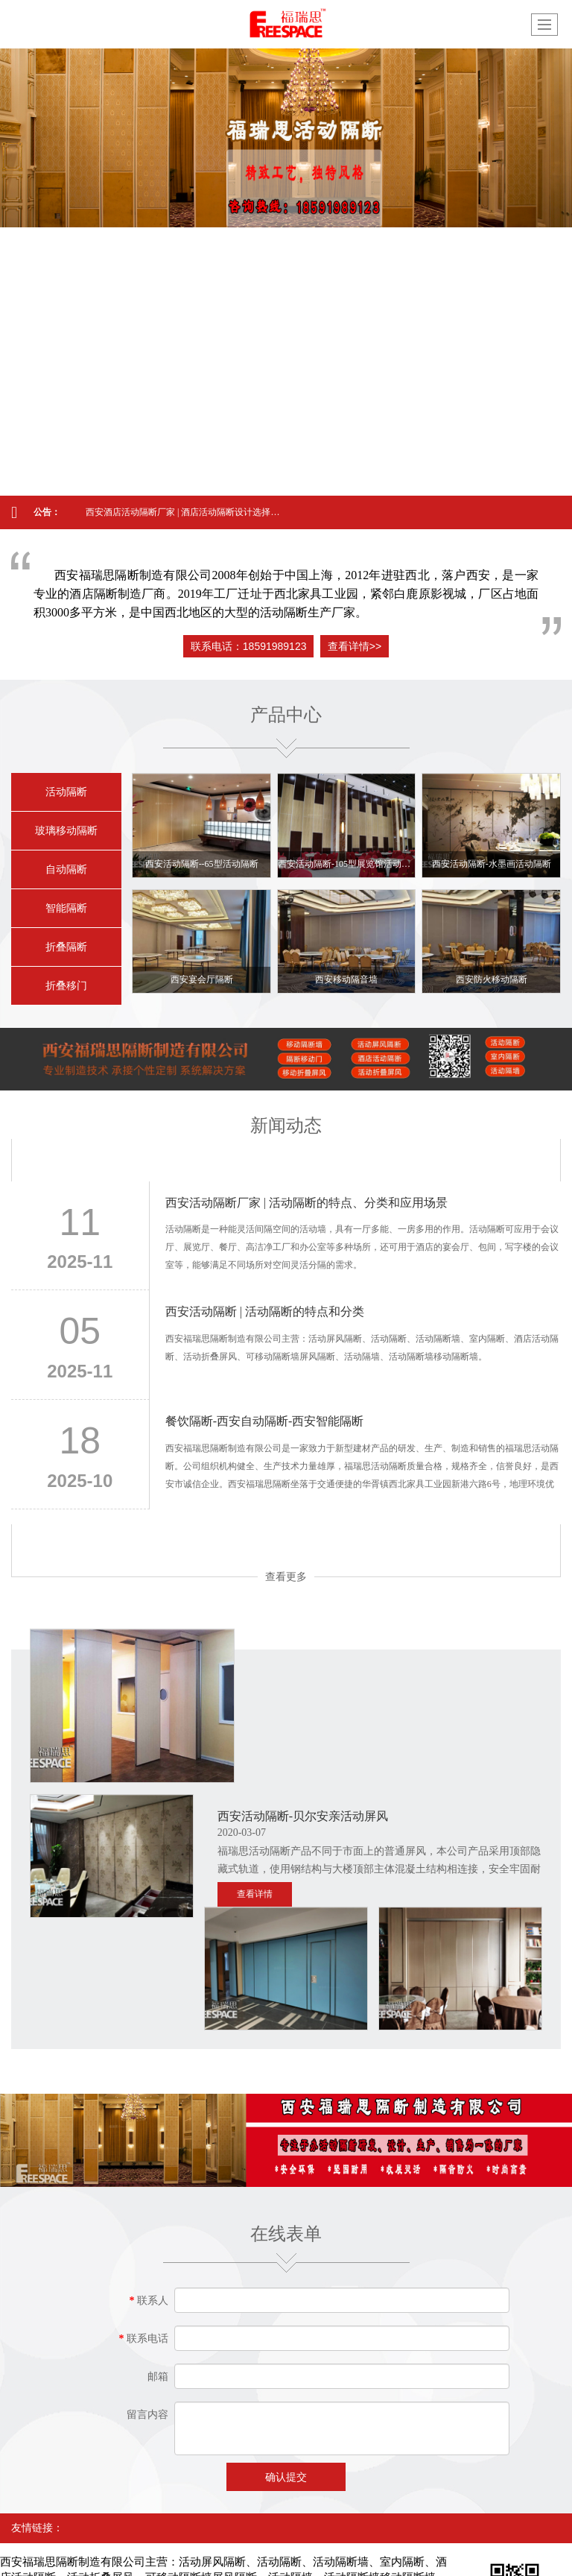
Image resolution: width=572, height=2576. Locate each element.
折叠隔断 (66, 947)
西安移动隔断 (139, 2542)
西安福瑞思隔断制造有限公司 (149, 2512)
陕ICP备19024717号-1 (62, 2527)
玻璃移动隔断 (66, 830)
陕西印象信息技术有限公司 (308, 2512)
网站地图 (389, 2512)
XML (427, 2512)
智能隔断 (66, 908)
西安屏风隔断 (266, 2542)
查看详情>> (354, 646)
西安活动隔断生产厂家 (117, 2557)
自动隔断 (66, 869)
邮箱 (157, 2264)
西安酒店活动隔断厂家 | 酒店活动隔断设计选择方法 (184, 512)
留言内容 (147, 2302)
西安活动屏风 (202, 2542)
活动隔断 (66, 792)
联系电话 (144, 2226)
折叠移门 (66, 985)
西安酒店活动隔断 (392, 2542)
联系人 (149, 2188)
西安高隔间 (324, 2542)
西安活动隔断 (76, 2542)
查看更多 (286, 1576)
